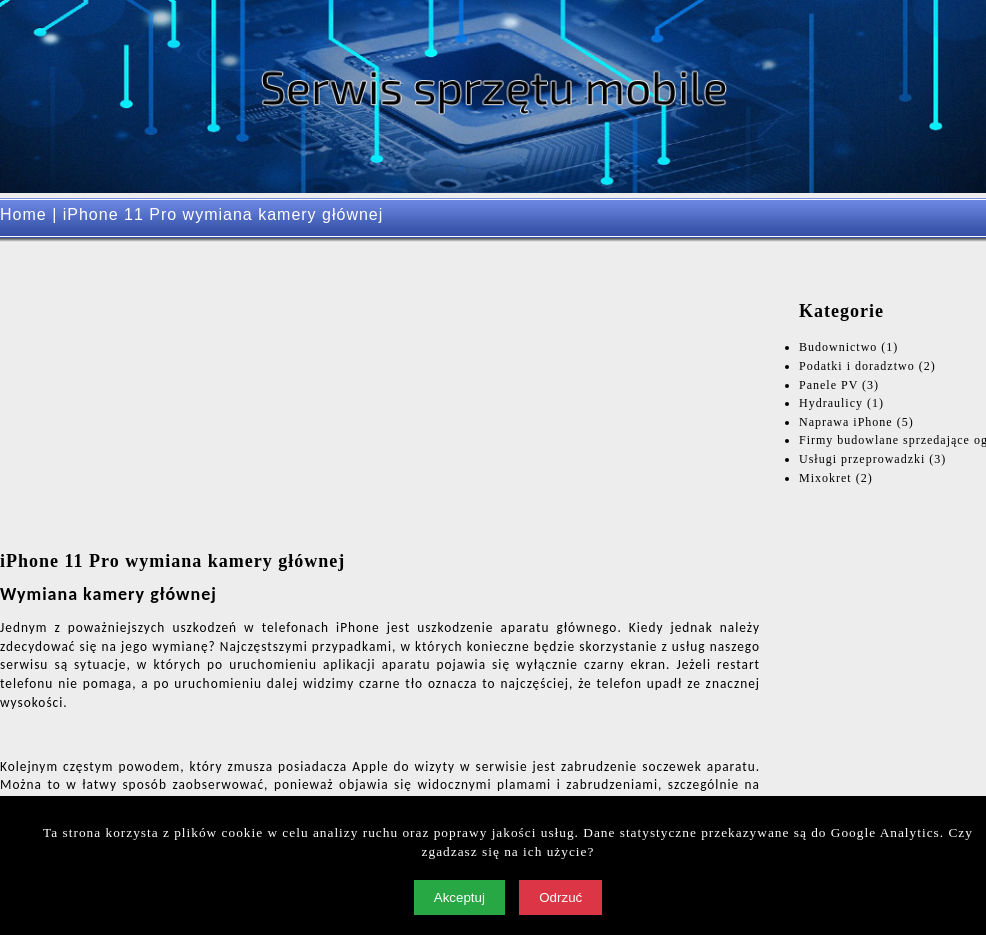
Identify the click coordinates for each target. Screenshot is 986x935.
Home (23, 214)
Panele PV (828, 385)
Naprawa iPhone (846, 422)
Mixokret (825, 478)
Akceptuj (459, 897)
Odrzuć (560, 897)
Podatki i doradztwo (857, 366)
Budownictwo (838, 347)
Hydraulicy (831, 403)
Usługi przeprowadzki (862, 459)
